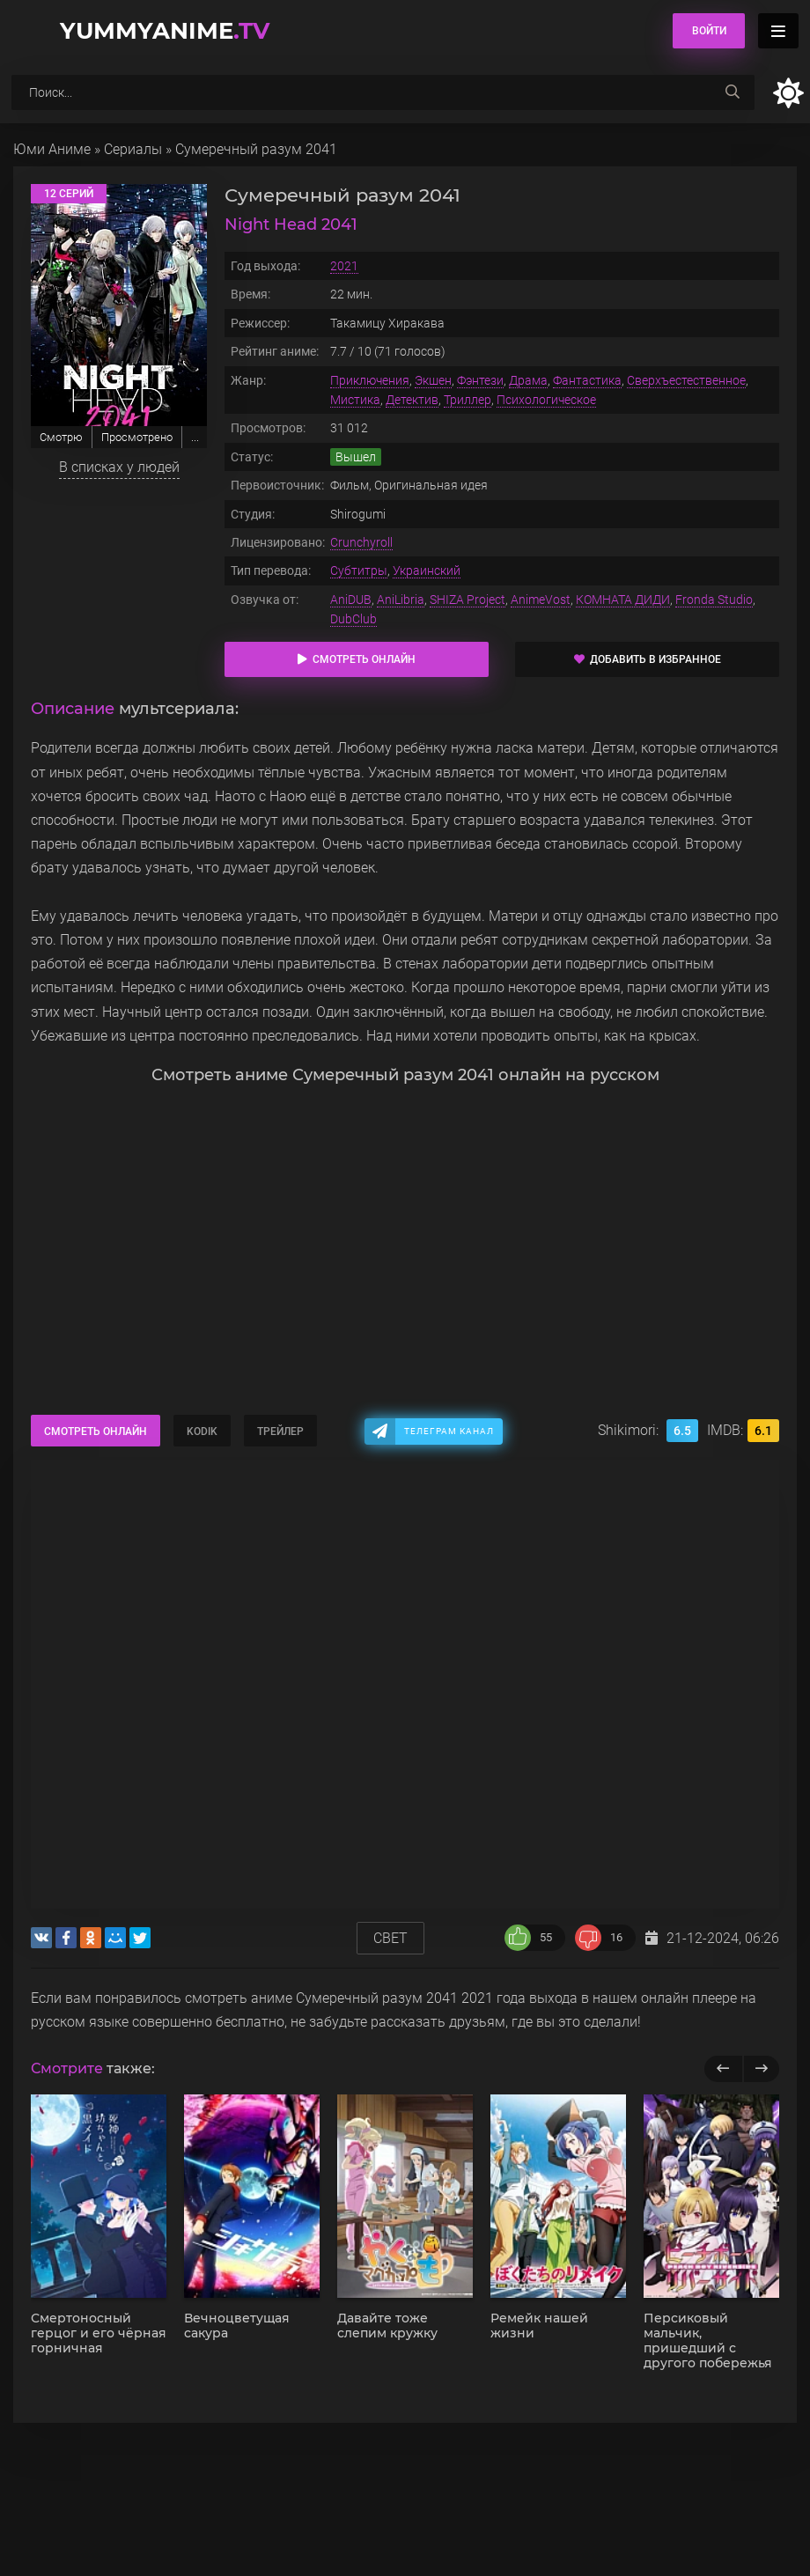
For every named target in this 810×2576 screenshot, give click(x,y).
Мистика (355, 400)
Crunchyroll (361, 542)
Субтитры (358, 570)
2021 (344, 266)
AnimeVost (541, 599)
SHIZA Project (467, 599)
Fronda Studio (714, 599)
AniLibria (400, 599)
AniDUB (351, 599)
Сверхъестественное (686, 380)
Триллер (467, 400)
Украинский (426, 570)
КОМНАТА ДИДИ (623, 599)
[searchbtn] (733, 92)
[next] (761, 2069)
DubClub (353, 619)
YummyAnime (164, 31)
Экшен (433, 380)
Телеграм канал (449, 1431)
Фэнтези (480, 380)
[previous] (723, 2069)
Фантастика (587, 380)
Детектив (412, 400)
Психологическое (546, 400)
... (195, 437)
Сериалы (133, 149)
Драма (528, 380)
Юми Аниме (52, 149)
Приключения (369, 380)
